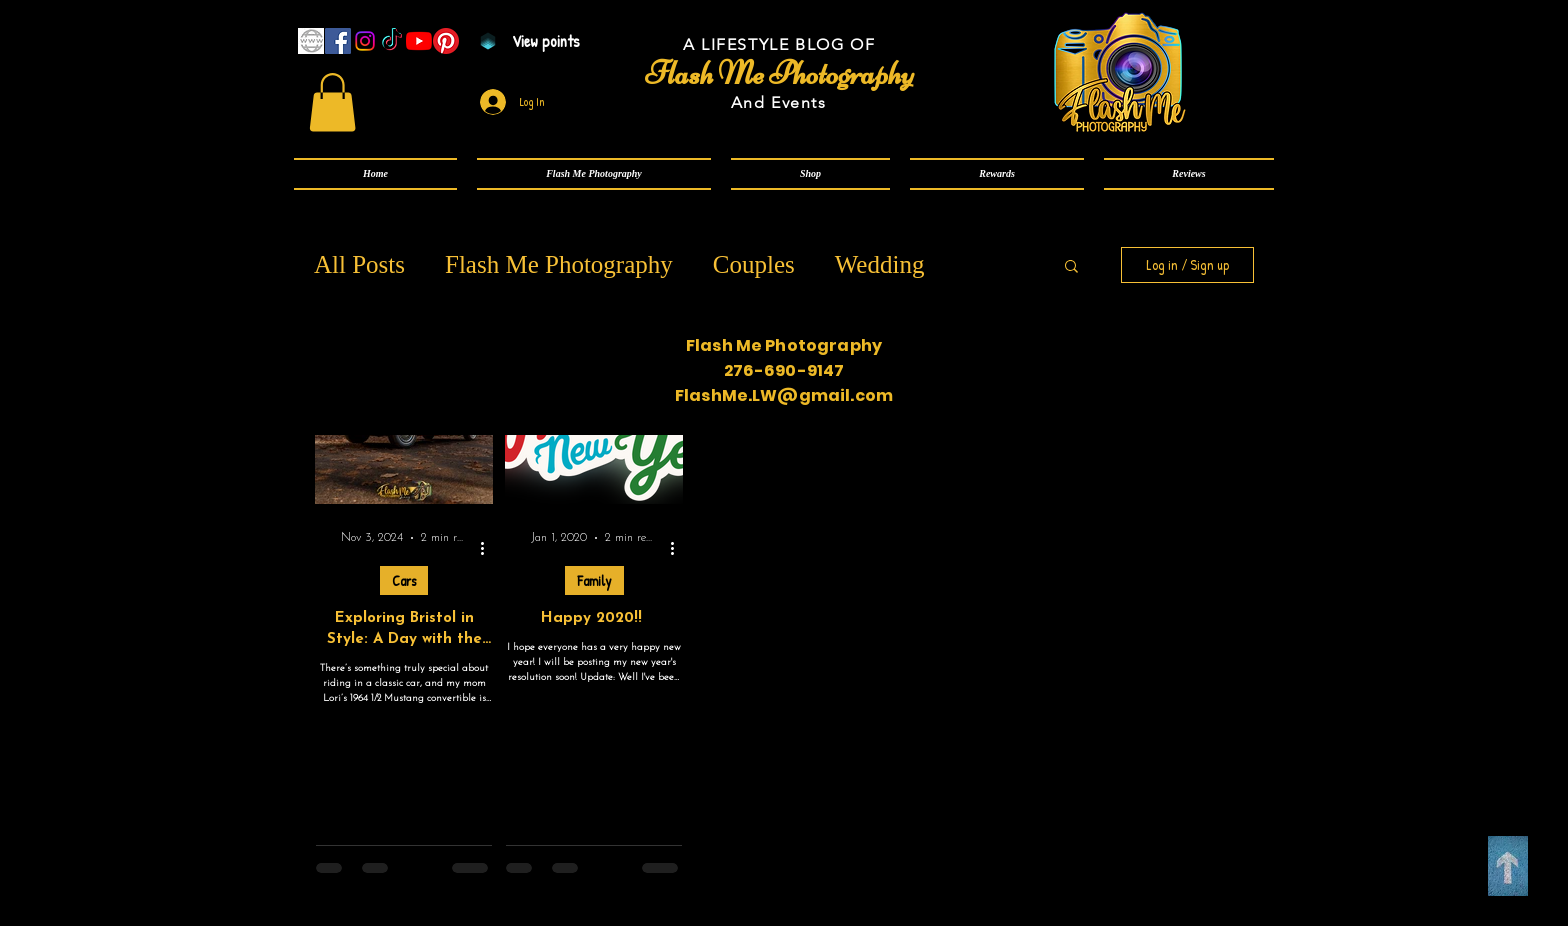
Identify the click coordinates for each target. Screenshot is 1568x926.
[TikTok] (392, 41)
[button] (594, 174)
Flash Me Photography (559, 264)
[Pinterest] (446, 41)
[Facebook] (338, 41)
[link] (332, 102)
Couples (754, 264)
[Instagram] (365, 41)
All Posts (359, 264)
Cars (404, 580)
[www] (311, 41)
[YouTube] (419, 41)
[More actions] (489, 549)
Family (594, 580)
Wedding (880, 264)
